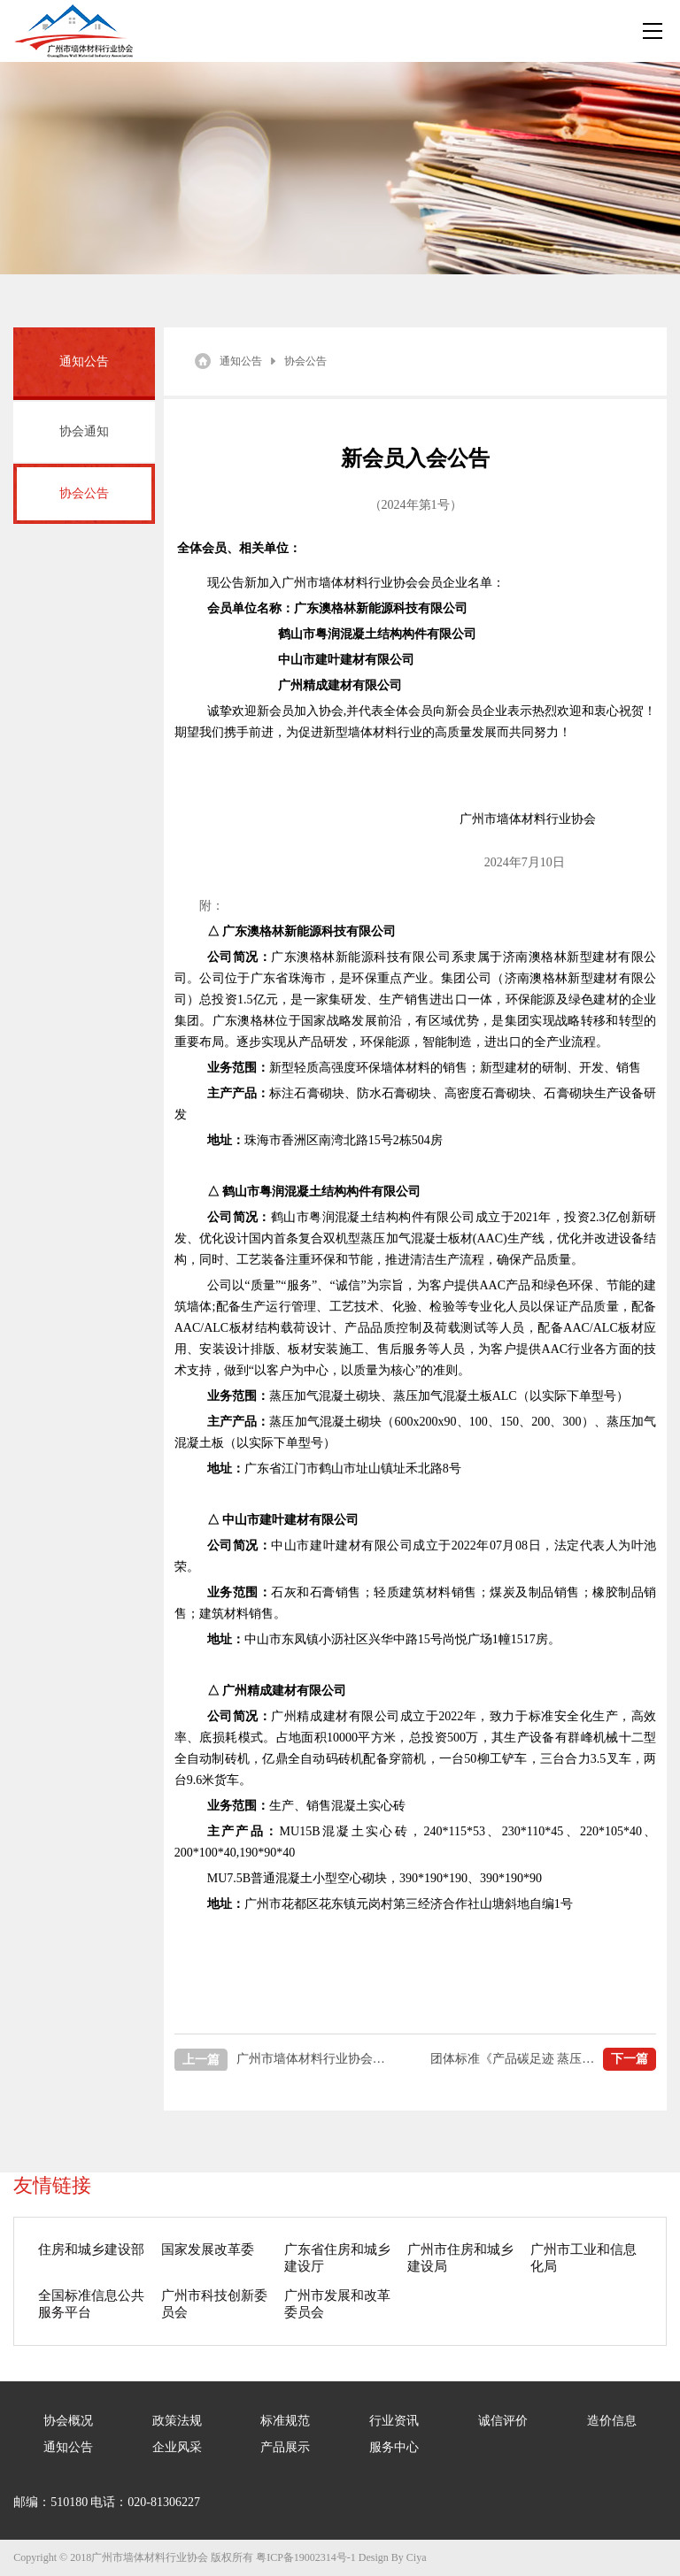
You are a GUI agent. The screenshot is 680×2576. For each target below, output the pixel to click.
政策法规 (177, 2420)
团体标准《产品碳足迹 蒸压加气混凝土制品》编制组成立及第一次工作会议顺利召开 (543, 2059)
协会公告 (84, 493)
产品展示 (285, 2447)
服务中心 (394, 2447)
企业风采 (177, 2447)
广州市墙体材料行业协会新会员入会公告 (282, 2060)
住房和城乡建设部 (91, 2249)
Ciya (416, 2557)
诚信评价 (503, 2420)
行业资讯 (394, 2420)
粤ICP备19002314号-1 (306, 2557)
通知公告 (241, 361)
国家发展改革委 (207, 2249)
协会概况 (68, 2420)
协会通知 (84, 431)
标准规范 (285, 2420)
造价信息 (612, 2420)
